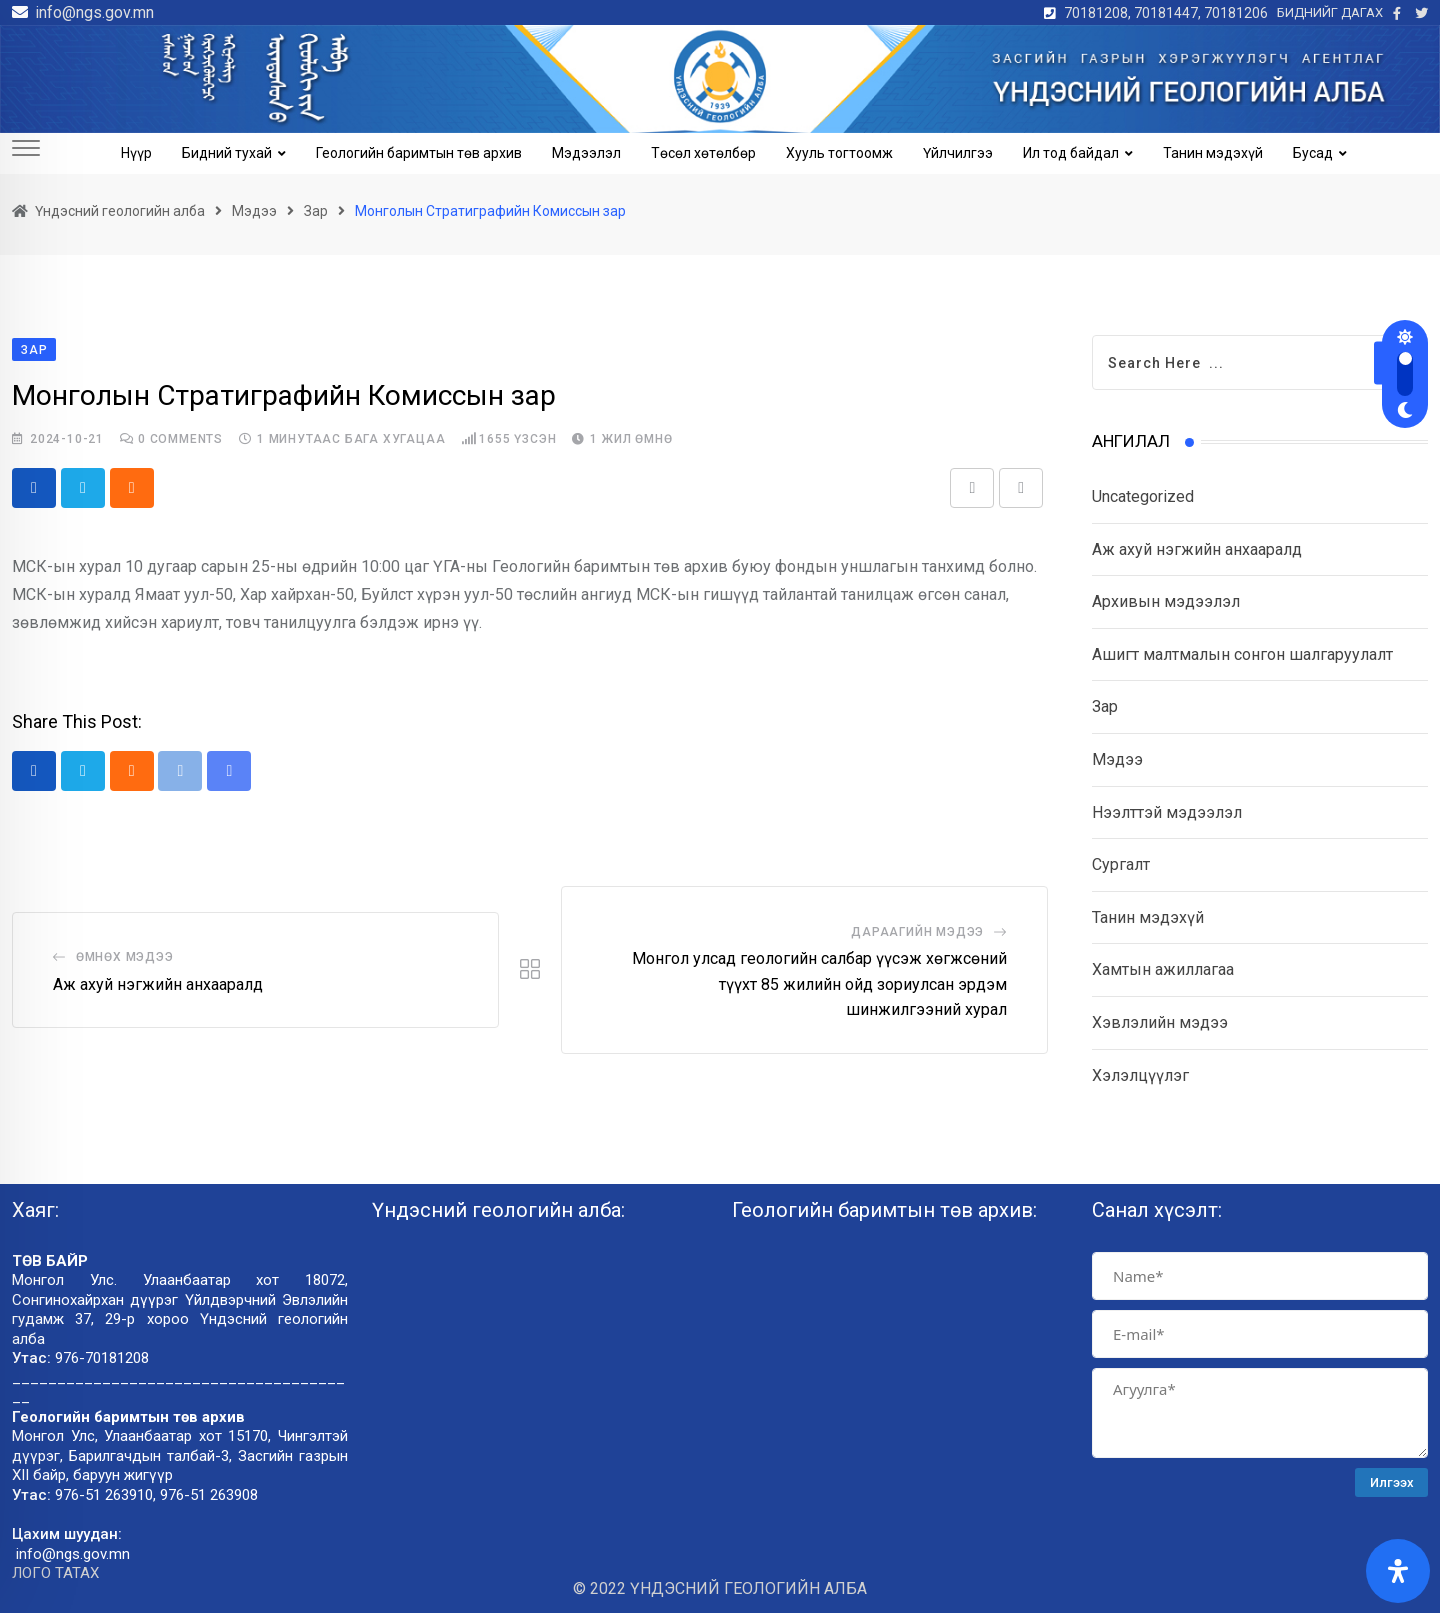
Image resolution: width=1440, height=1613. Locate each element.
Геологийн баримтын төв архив (419, 153)
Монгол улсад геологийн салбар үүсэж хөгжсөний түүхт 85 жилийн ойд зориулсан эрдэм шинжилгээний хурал (819, 984)
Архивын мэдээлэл (1166, 601)
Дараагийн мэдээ (917, 932)
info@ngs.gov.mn (94, 12)
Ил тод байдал (1071, 153)
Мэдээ (1117, 759)
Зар (1105, 706)
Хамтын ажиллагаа (1163, 969)
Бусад (1313, 153)
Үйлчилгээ (958, 153)
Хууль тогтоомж (839, 153)
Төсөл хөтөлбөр (703, 153)
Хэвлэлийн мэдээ (1160, 1022)
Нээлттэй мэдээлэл (1167, 812)
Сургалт (1121, 864)
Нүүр (136, 153)
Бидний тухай (227, 153)
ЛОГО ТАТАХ (55, 1574)
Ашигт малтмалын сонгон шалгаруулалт (1242, 654)
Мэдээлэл (586, 153)
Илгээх (1392, 1482)
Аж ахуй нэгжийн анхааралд (158, 984)
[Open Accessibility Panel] (1398, 1571)
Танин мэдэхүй (1213, 153)
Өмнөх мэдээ (125, 957)
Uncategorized (1143, 496)
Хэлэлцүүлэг (1140, 1075)
